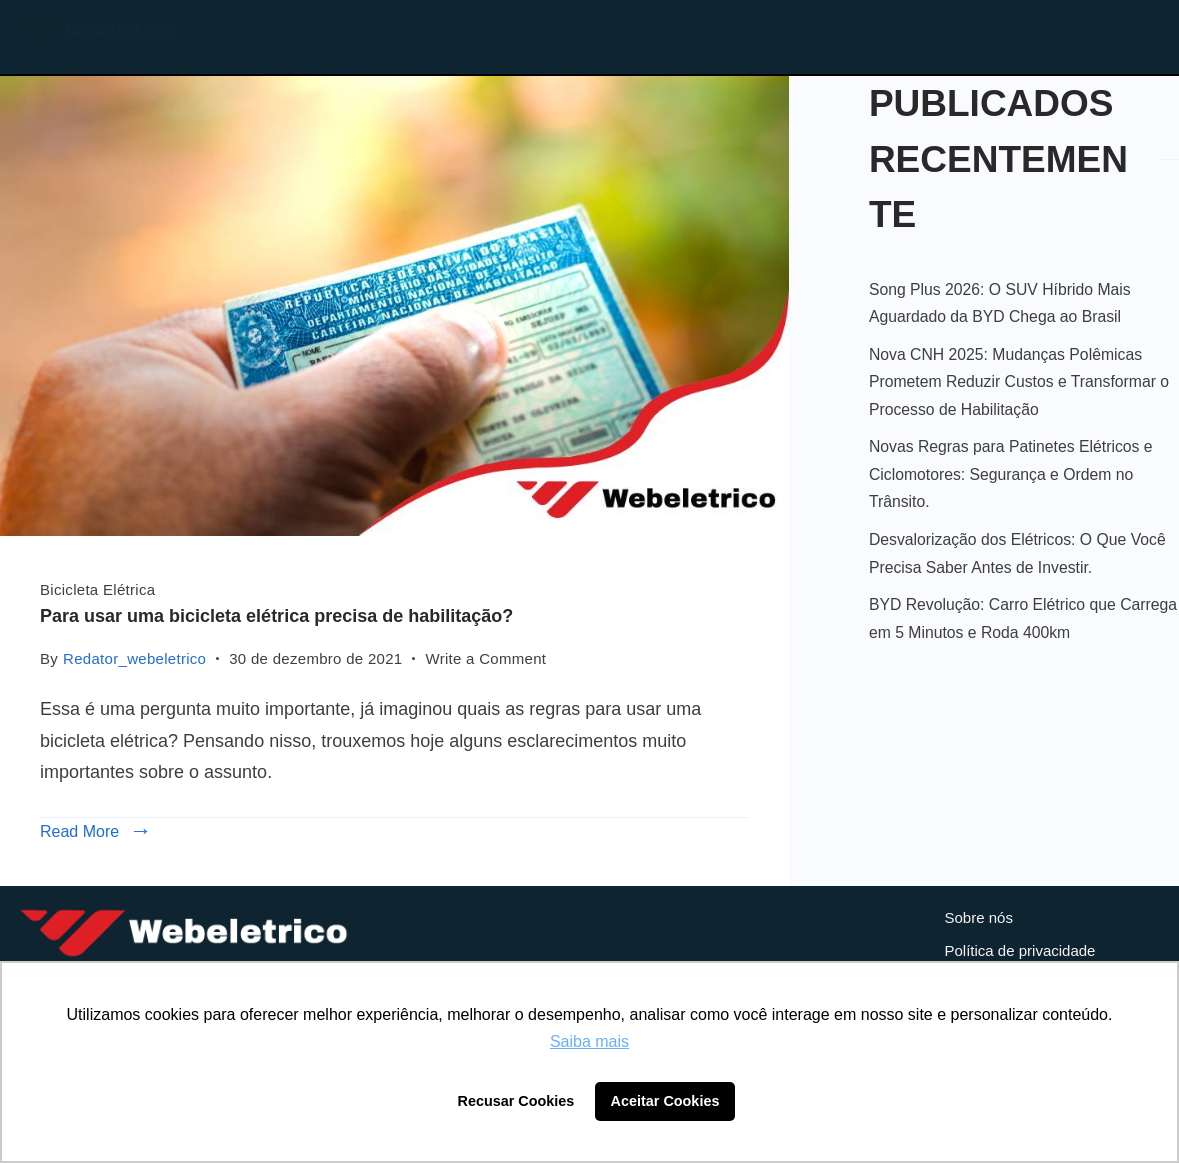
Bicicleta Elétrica (97, 589)
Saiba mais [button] (589, 1041)
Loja (693, 33)
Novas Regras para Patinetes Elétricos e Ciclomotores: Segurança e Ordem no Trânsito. (1011, 474)
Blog (812, 33)
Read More (79, 831)
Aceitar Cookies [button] (665, 1101)
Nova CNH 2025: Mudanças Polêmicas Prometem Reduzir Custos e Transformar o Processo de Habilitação (1019, 382)
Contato (947, 33)
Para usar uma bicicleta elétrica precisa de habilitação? (276, 616)
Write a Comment (485, 656)
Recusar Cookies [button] (516, 1101)
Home (567, 33)
